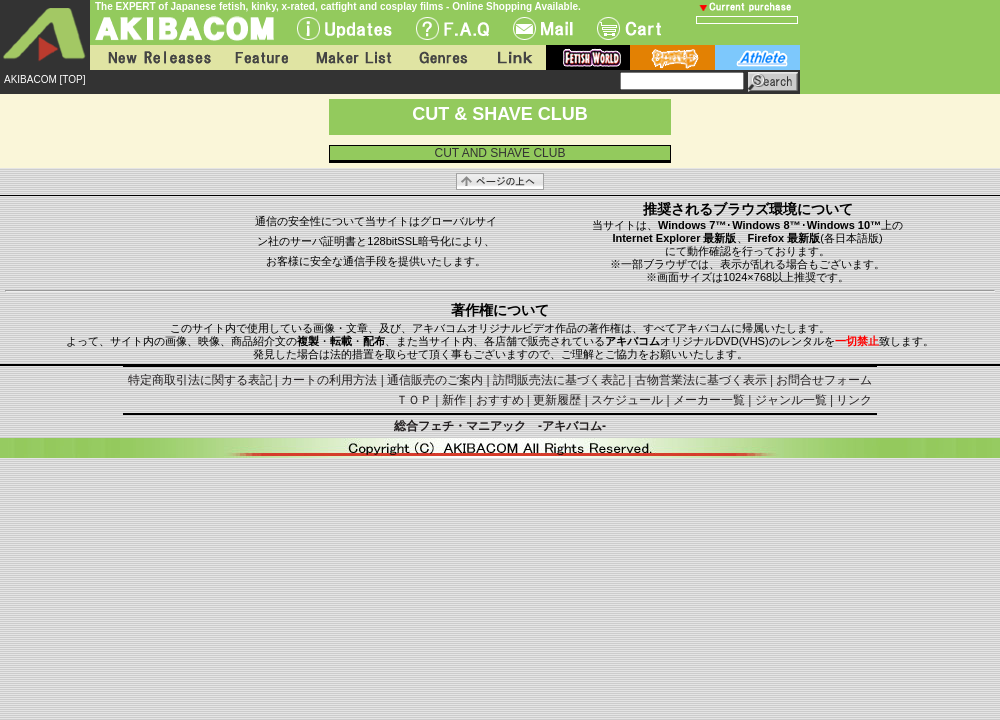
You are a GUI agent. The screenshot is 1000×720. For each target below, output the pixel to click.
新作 (454, 400)
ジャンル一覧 (791, 400)
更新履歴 (557, 400)
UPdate (344, 28)
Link (513, 57)
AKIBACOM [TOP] (45, 79)
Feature (261, 57)
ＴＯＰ (414, 400)
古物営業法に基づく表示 (701, 380)
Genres (442, 57)
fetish (588, 57)
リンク (854, 400)
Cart (629, 28)
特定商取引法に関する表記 (200, 380)
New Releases (155, 57)
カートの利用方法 (329, 380)
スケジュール (627, 400)
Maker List (353, 57)
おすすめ (500, 400)
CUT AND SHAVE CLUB (500, 153)
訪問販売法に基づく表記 (559, 380)
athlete (757, 57)
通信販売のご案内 (435, 380)
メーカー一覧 (709, 400)
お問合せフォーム (824, 380)
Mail (543, 28)
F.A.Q (452, 28)
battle (672, 57)
